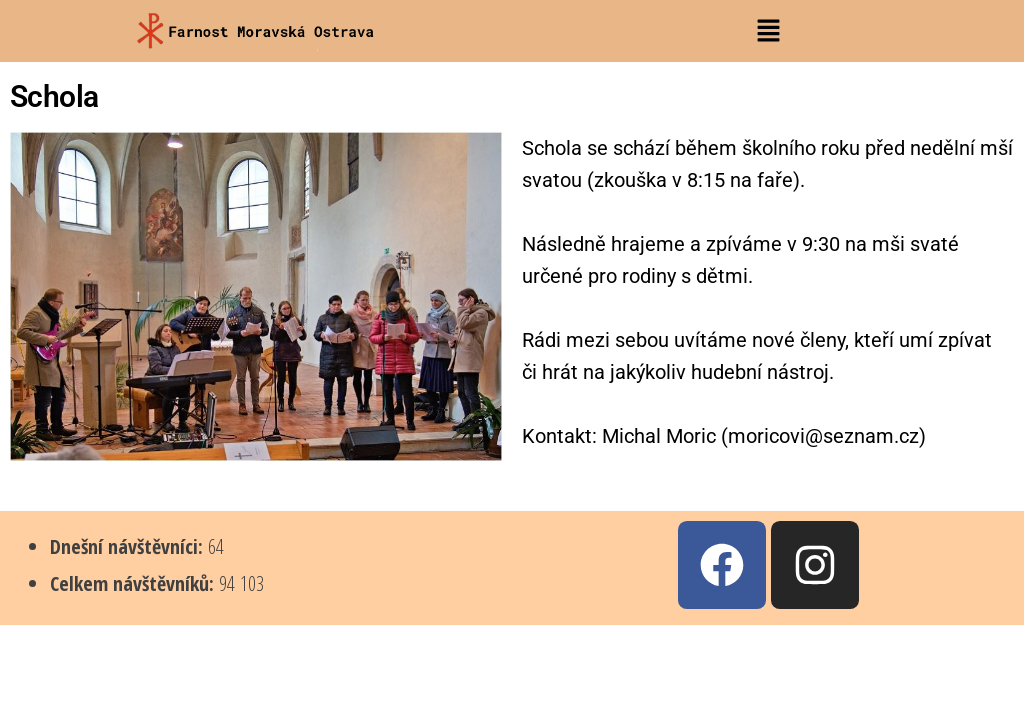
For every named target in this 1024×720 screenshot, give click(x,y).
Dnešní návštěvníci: (129, 546)
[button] (768, 31)
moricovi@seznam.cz (823, 436)
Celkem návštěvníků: (134, 583)
